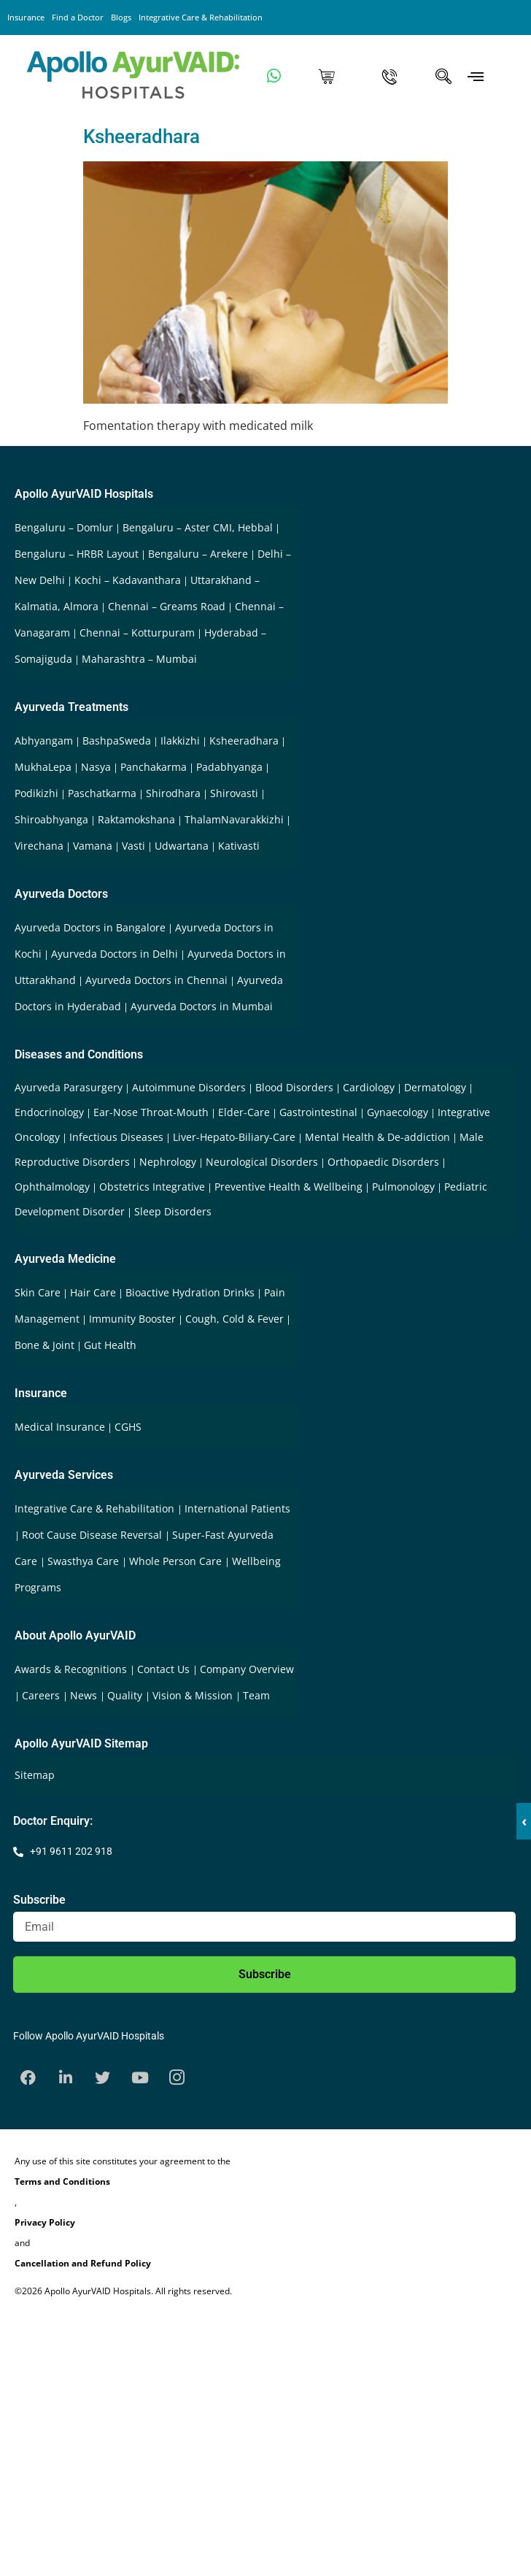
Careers (42, 1695)
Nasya (96, 767)
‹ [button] (524, 1821)
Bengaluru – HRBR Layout (77, 554)
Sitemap (35, 1775)
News (85, 1695)
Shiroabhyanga (51, 819)
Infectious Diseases (116, 1137)
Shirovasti (234, 793)
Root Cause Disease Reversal (93, 1535)
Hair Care (93, 1292)
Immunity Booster (132, 1319)
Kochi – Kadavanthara (127, 580)
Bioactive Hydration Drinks (190, 1292)
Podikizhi (36, 793)
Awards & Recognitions (72, 1669)
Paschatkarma (102, 793)
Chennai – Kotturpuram (137, 632)
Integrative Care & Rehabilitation (201, 17)
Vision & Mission (194, 1695)
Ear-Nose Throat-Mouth (151, 1112)
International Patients (237, 1508)
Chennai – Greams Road (166, 606)
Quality (126, 1695)
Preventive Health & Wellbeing (288, 1186)
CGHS (128, 1427)
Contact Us (165, 1669)
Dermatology (435, 1087)
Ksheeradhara (141, 136)
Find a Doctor (78, 17)
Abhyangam (44, 740)
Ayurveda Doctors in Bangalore (90, 927)
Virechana (39, 846)
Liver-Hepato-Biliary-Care (234, 1137)
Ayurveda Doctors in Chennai (156, 980)
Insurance (25, 17)
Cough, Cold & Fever (234, 1319)
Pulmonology (403, 1186)
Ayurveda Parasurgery (69, 1087)
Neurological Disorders (262, 1162)
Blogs (121, 17)
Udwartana (182, 846)
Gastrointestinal (318, 1112)
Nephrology (167, 1162)
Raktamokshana (136, 819)
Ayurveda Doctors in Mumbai (202, 1006)
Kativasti (239, 846)
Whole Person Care (177, 1561)
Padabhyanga (229, 767)
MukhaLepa (43, 767)
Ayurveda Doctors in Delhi (114, 954)
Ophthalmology (52, 1186)
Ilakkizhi (180, 740)
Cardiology (369, 1087)
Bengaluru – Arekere (198, 554)
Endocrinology (49, 1112)
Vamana (92, 846)
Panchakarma (153, 767)
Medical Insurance (60, 1427)
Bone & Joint (44, 1345)
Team (256, 1695)
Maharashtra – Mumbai (139, 659)
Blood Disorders (294, 1087)
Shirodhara (173, 793)
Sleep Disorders (173, 1211)
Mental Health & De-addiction (377, 1137)
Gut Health (110, 1345)
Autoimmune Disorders (189, 1087)
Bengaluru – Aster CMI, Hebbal (198, 527)
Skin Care (38, 1292)
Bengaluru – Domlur (64, 527)
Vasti (133, 846)
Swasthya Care (84, 1561)
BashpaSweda (116, 740)
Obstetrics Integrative (152, 1186)
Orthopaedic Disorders (383, 1162)
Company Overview (247, 1669)
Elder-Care (244, 1112)
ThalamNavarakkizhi (234, 819)
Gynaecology (397, 1112)
